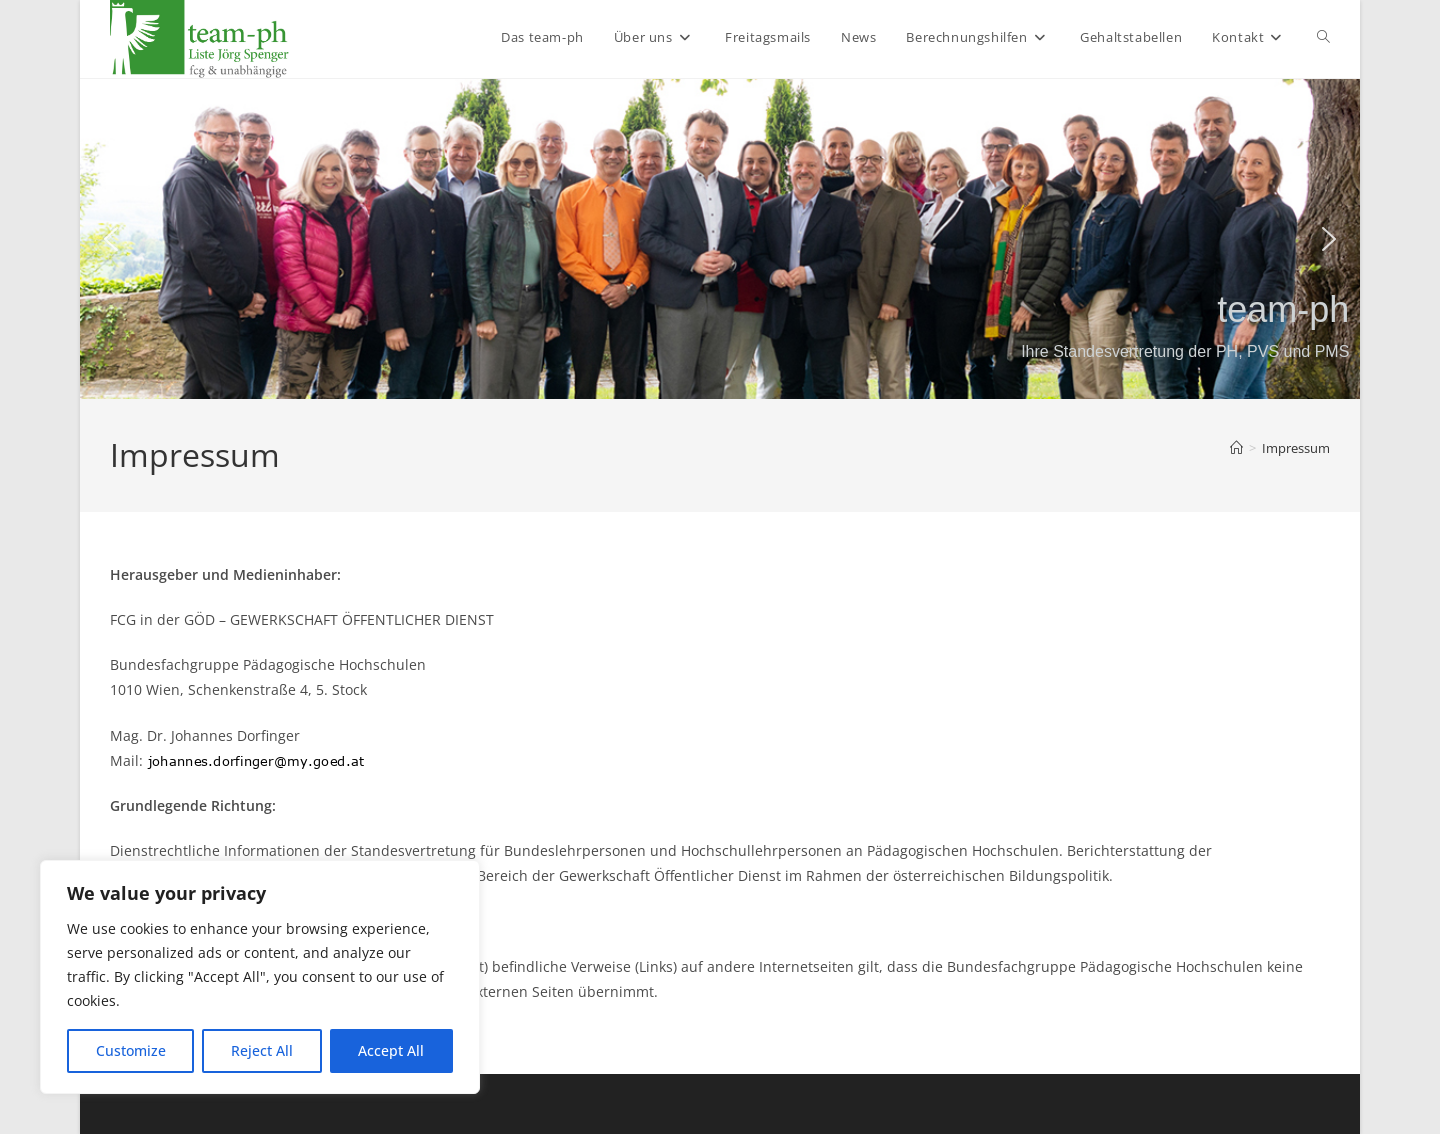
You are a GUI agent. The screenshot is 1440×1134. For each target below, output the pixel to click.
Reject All (262, 1050)
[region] (260, 977)
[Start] (1236, 448)
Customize (131, 1050)
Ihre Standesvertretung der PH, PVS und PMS (1185, 351)
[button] (111, 239)
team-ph (1283, 309)
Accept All (391, 1050)
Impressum (1296, 448)
